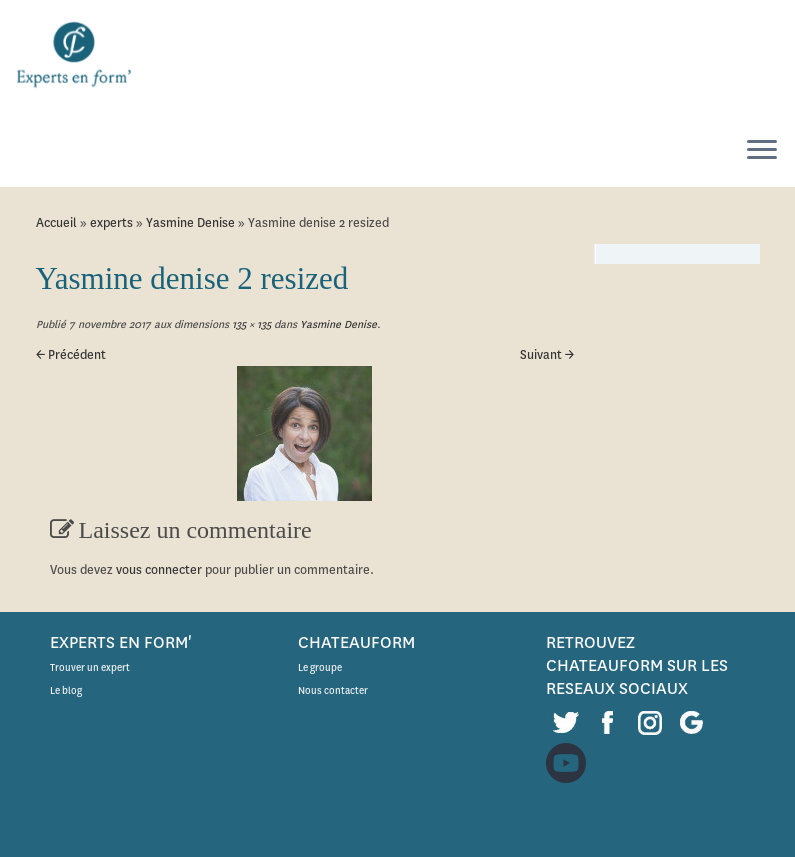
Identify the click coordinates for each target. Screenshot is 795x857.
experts (111, 222)
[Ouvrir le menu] (762, 151)
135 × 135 (250, 324)
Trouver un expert (90, 667)
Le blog (66, 690)
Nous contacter (333, 690)
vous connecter (159, 569)
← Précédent (71, 354)
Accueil (56, 222)
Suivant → (547, 354)
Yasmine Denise (190, 222)
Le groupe (320, 667)
